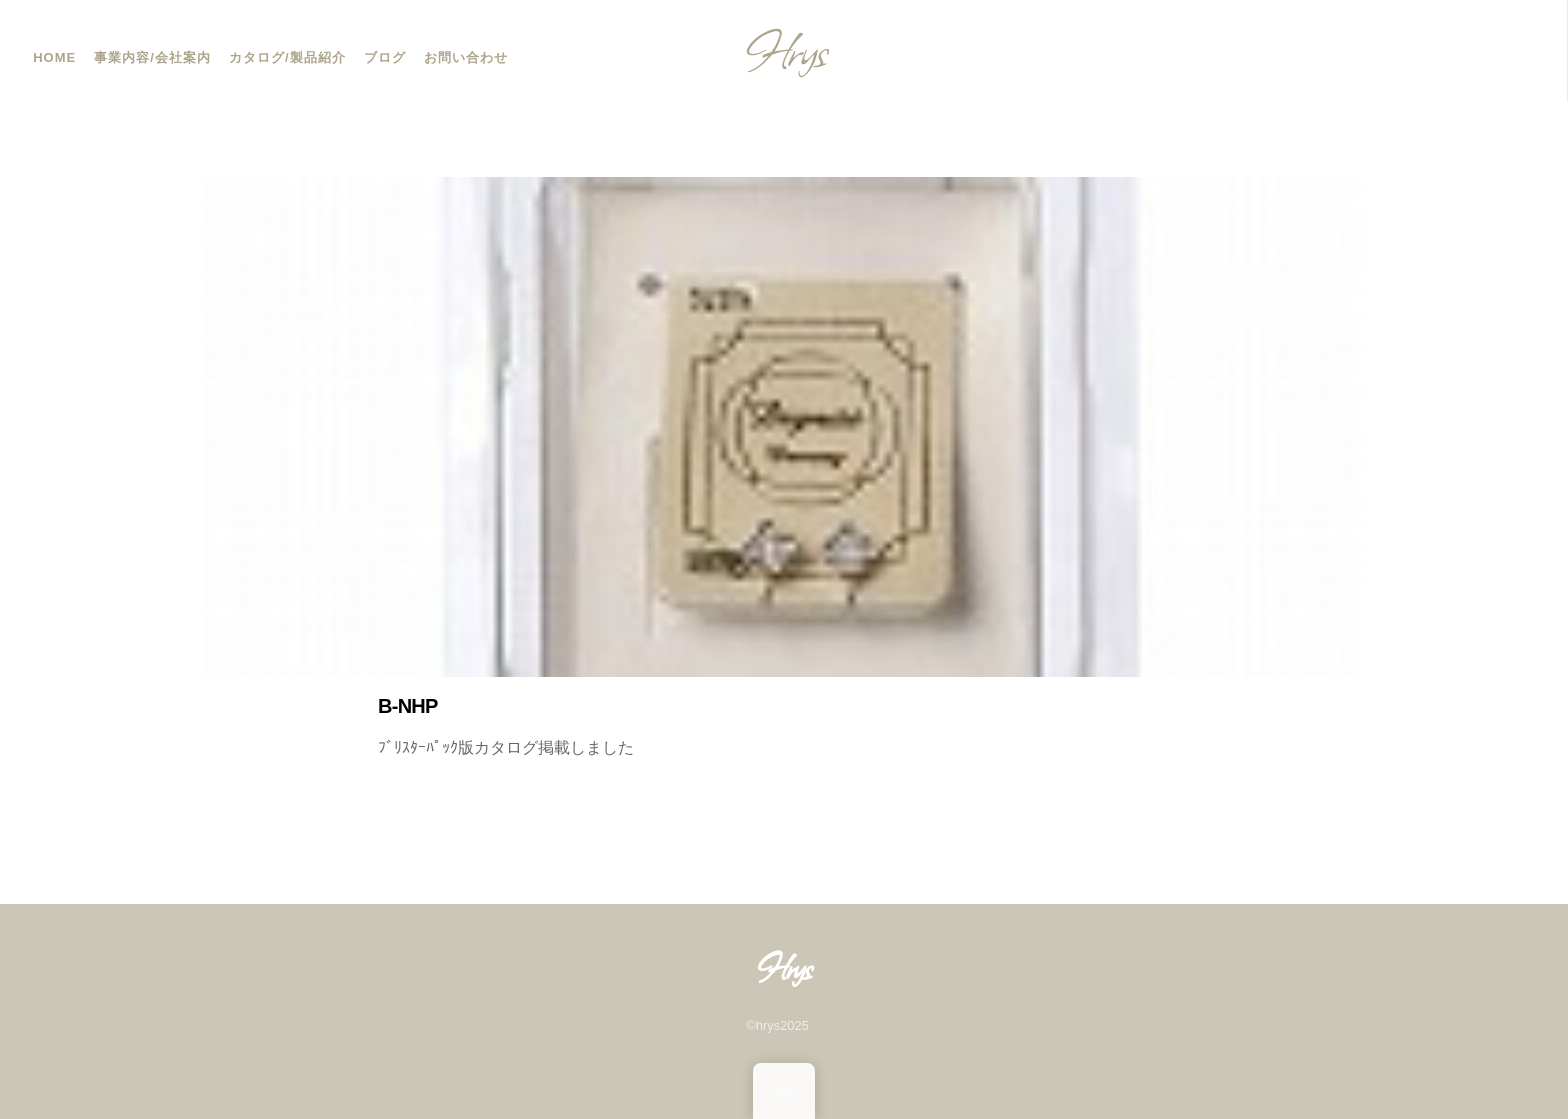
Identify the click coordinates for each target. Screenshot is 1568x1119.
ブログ (385, 57)
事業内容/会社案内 (152, 57)
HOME (54, 57)
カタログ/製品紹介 (287, 57)
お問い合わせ (466, 57)
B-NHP (408, 706)
